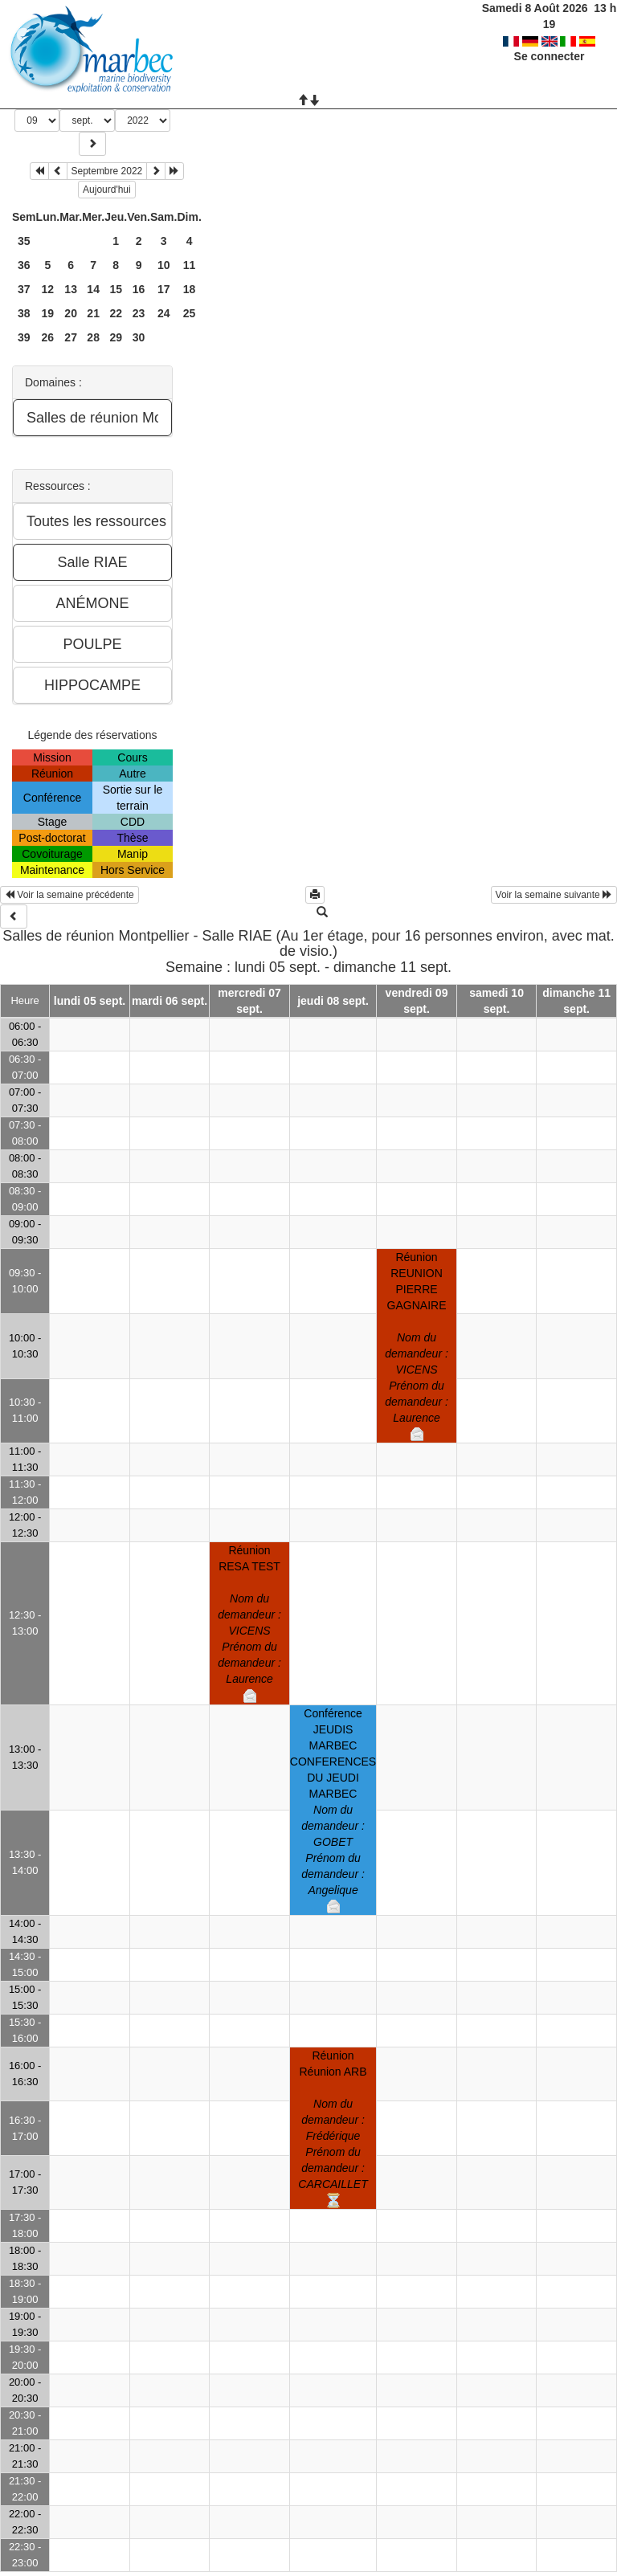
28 (93, 337)
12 (48, 289)
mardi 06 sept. (169, 1000)
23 (139, 313)
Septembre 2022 (107, 171)
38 (24, 313)
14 (93, 289)
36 (24, 265)
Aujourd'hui (107, 189)
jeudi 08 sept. (333, 1000)
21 (93, 313)
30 (139, 337)
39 (24, 337)
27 (70, 337)
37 (24, 289)
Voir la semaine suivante (554, 894)
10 (163, 265)
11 (189, 265)
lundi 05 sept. (89, 1000)
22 (115, 313)
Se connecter (549, 40)
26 (48, 337)
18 (189, 289)
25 (189, 313)
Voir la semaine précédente (69, 894)
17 (163, 289)
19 (48, 313)
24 (163, 313)
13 (70, 289)
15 (115, 289)
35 (24, 241)
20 (70, 313)
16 (139, 289)
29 (115, 337)
